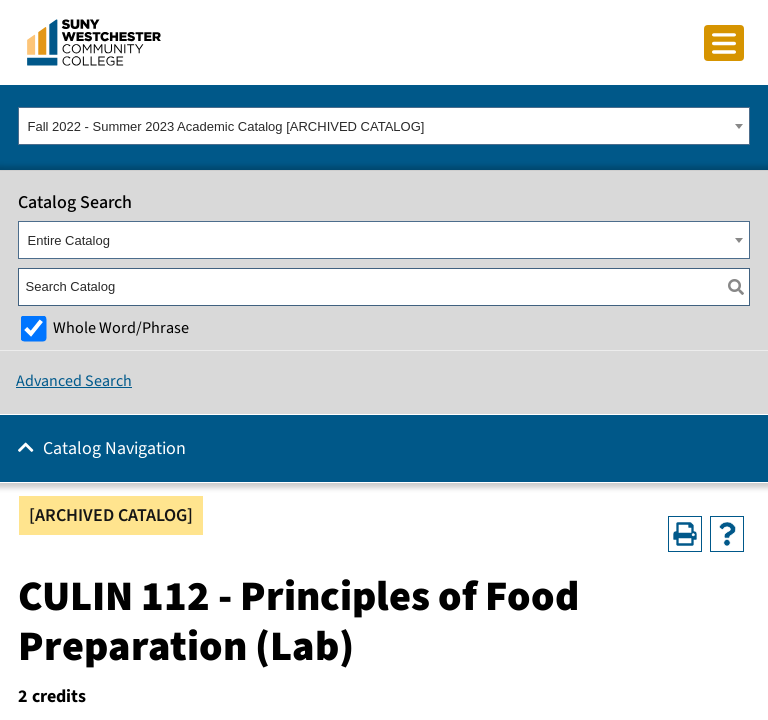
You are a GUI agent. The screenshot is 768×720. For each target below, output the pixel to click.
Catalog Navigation (114, 448)
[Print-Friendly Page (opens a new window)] (685, 534)
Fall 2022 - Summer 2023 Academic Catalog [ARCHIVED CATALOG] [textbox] (226, 126)
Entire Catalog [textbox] (69, 240)
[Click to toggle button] (724, 43)
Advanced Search (74, 381)
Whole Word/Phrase (121, 327)
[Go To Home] (94, 41)
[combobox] (384, 126)
